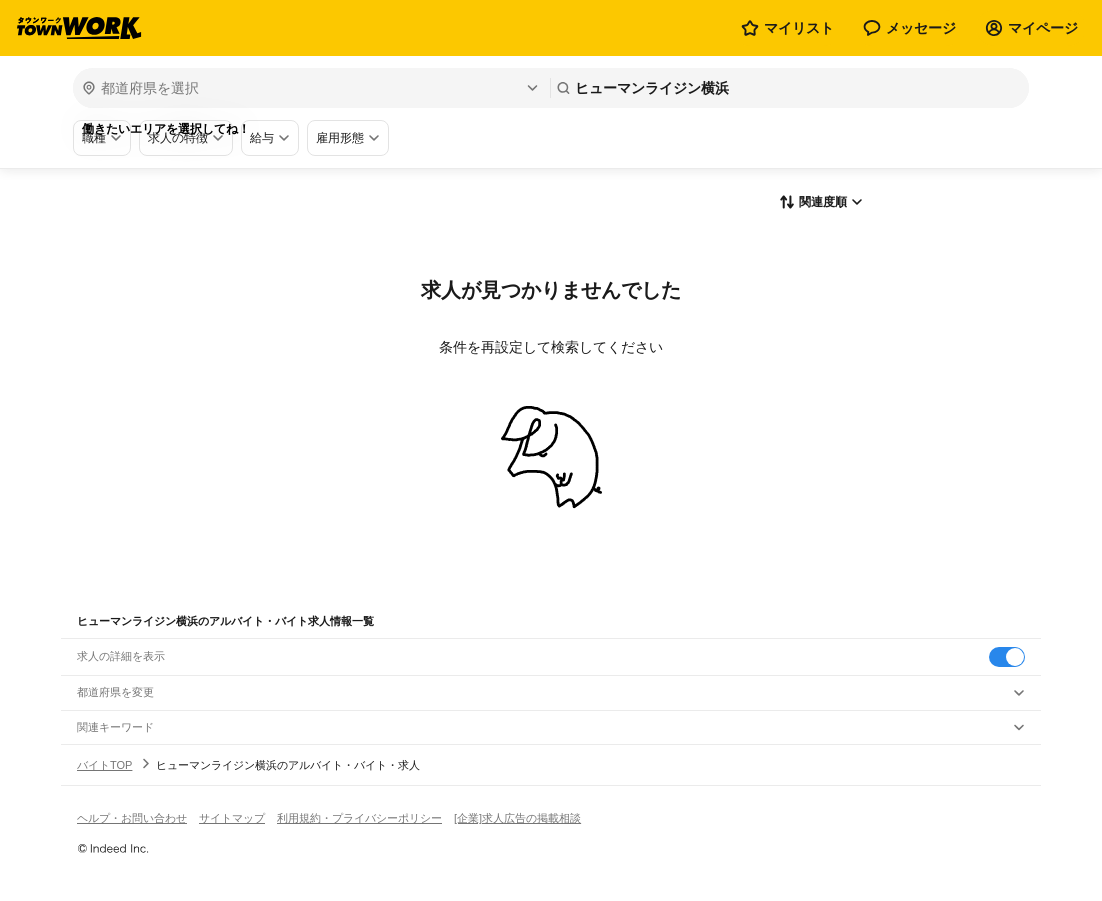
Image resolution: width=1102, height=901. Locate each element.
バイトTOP (104, 765)
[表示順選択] (821, 203)
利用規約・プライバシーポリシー (359, 818)
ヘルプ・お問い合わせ (132, 818)
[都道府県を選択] (309, 88)
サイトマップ (232, 818)
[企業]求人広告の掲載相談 (517, 818)
